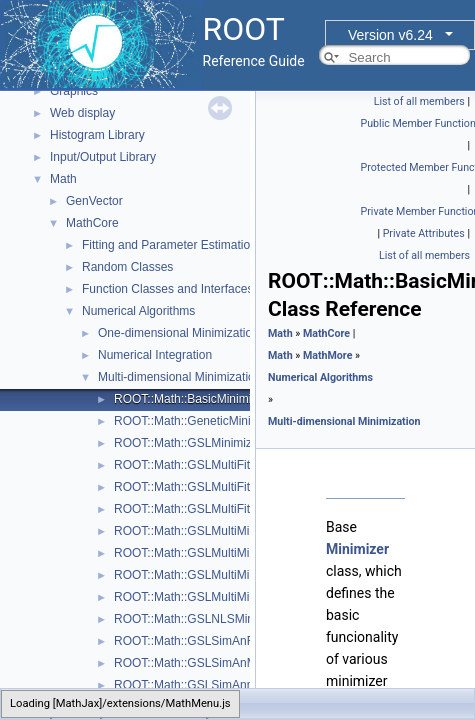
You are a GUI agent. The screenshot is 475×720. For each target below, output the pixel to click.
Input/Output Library (103, 157)
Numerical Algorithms (138, 311)
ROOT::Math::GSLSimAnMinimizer (206, 663)
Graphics (74, 91)
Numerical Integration (155, 355)
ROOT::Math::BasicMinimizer (191, 399)
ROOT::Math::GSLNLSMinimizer (200, 619)
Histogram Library (97, 135)
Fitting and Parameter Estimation (169, 245)
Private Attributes (424, 233)
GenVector (94, 201)
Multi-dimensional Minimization (179, 377)
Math (63, 179)
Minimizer (357, 549)
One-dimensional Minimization (178, 333)
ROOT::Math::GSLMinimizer (188, 443)
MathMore (328, 355)
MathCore (92, 223)
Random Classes (127, 267)
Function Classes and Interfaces (167, 289)
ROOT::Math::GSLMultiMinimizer (201, 597)
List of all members (419, 101)
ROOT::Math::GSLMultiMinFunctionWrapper (231, 575)
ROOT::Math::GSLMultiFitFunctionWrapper (228, 509)
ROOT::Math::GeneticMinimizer (197, 421)
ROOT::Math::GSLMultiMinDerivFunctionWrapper (245, 531)
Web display (82, 113)
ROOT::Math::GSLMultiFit (182, 465)
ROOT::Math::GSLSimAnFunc (193, 641)
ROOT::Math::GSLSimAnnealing (199, 685)
